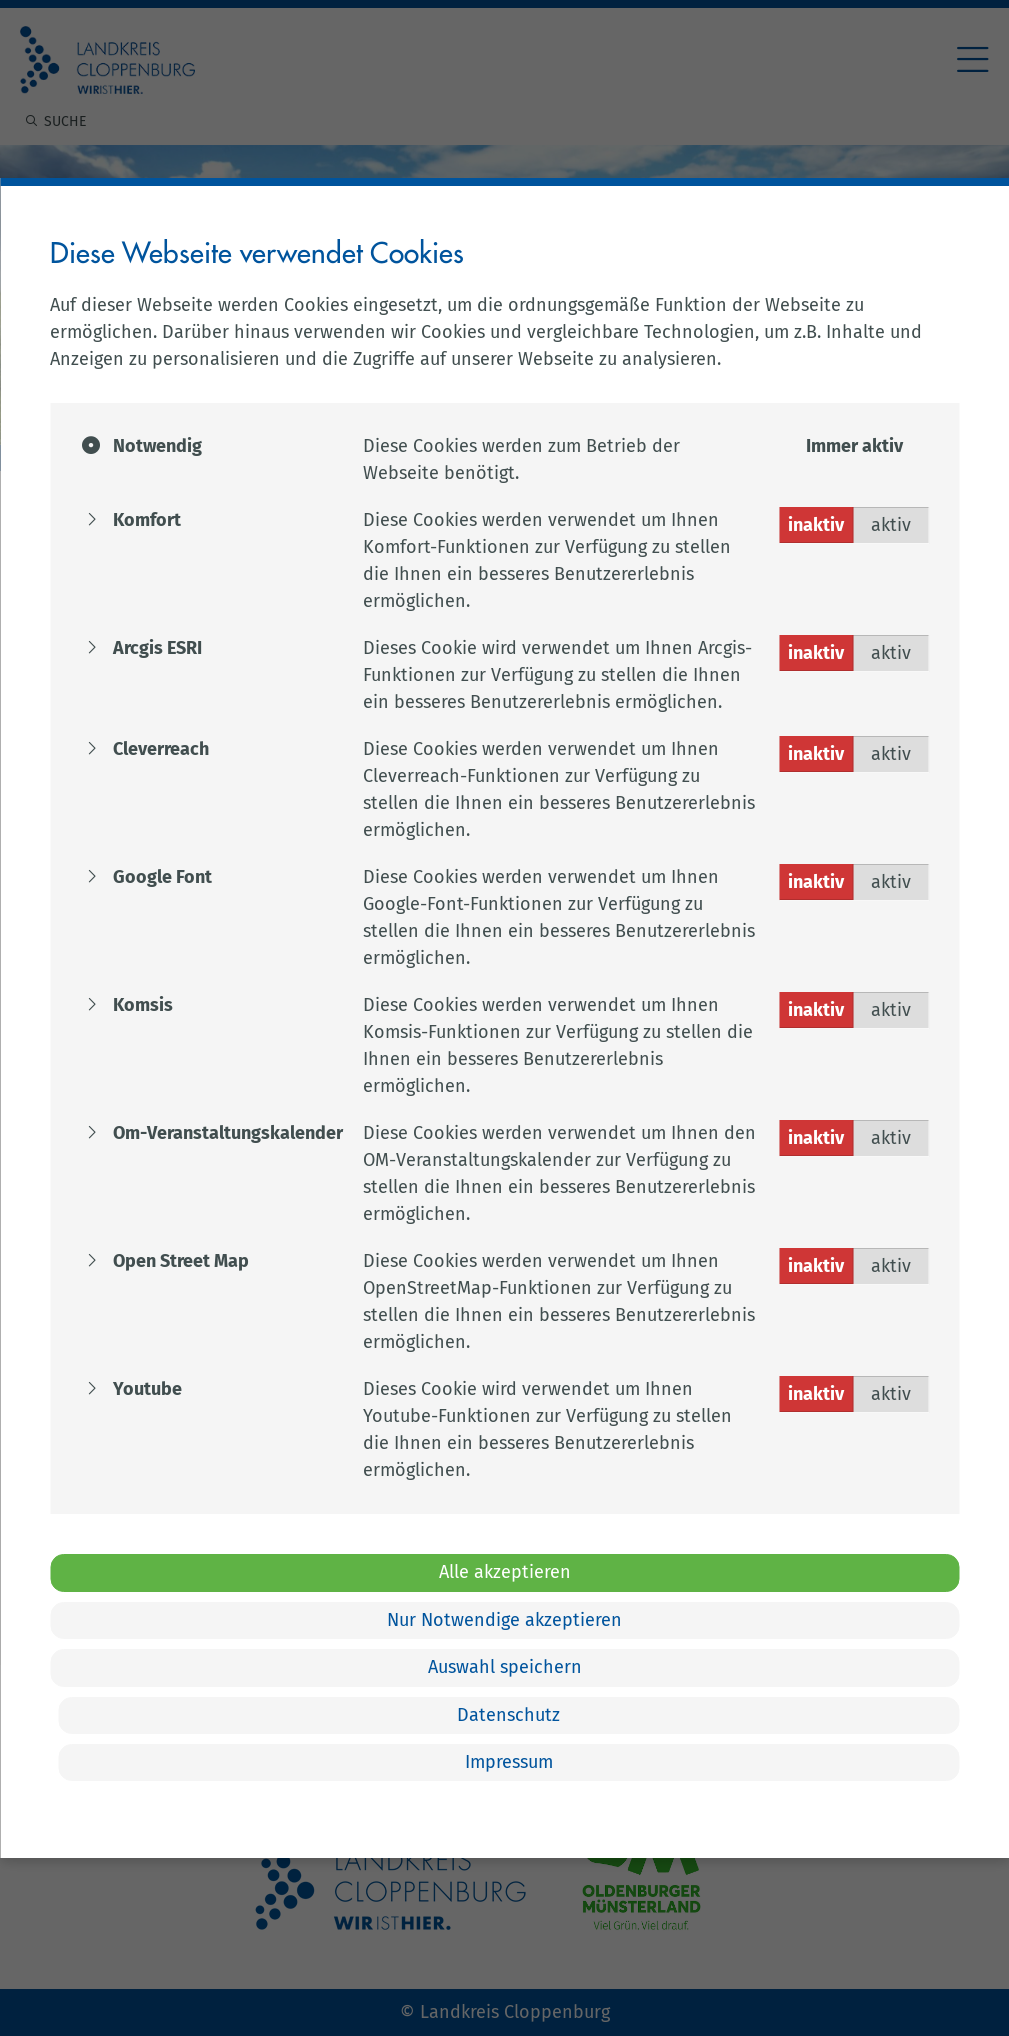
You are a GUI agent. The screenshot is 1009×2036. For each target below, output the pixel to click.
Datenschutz (509, 1715)
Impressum (510, 1762)
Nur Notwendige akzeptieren (504, 1620)
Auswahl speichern (505, 1667)
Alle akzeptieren (505, 1572)
